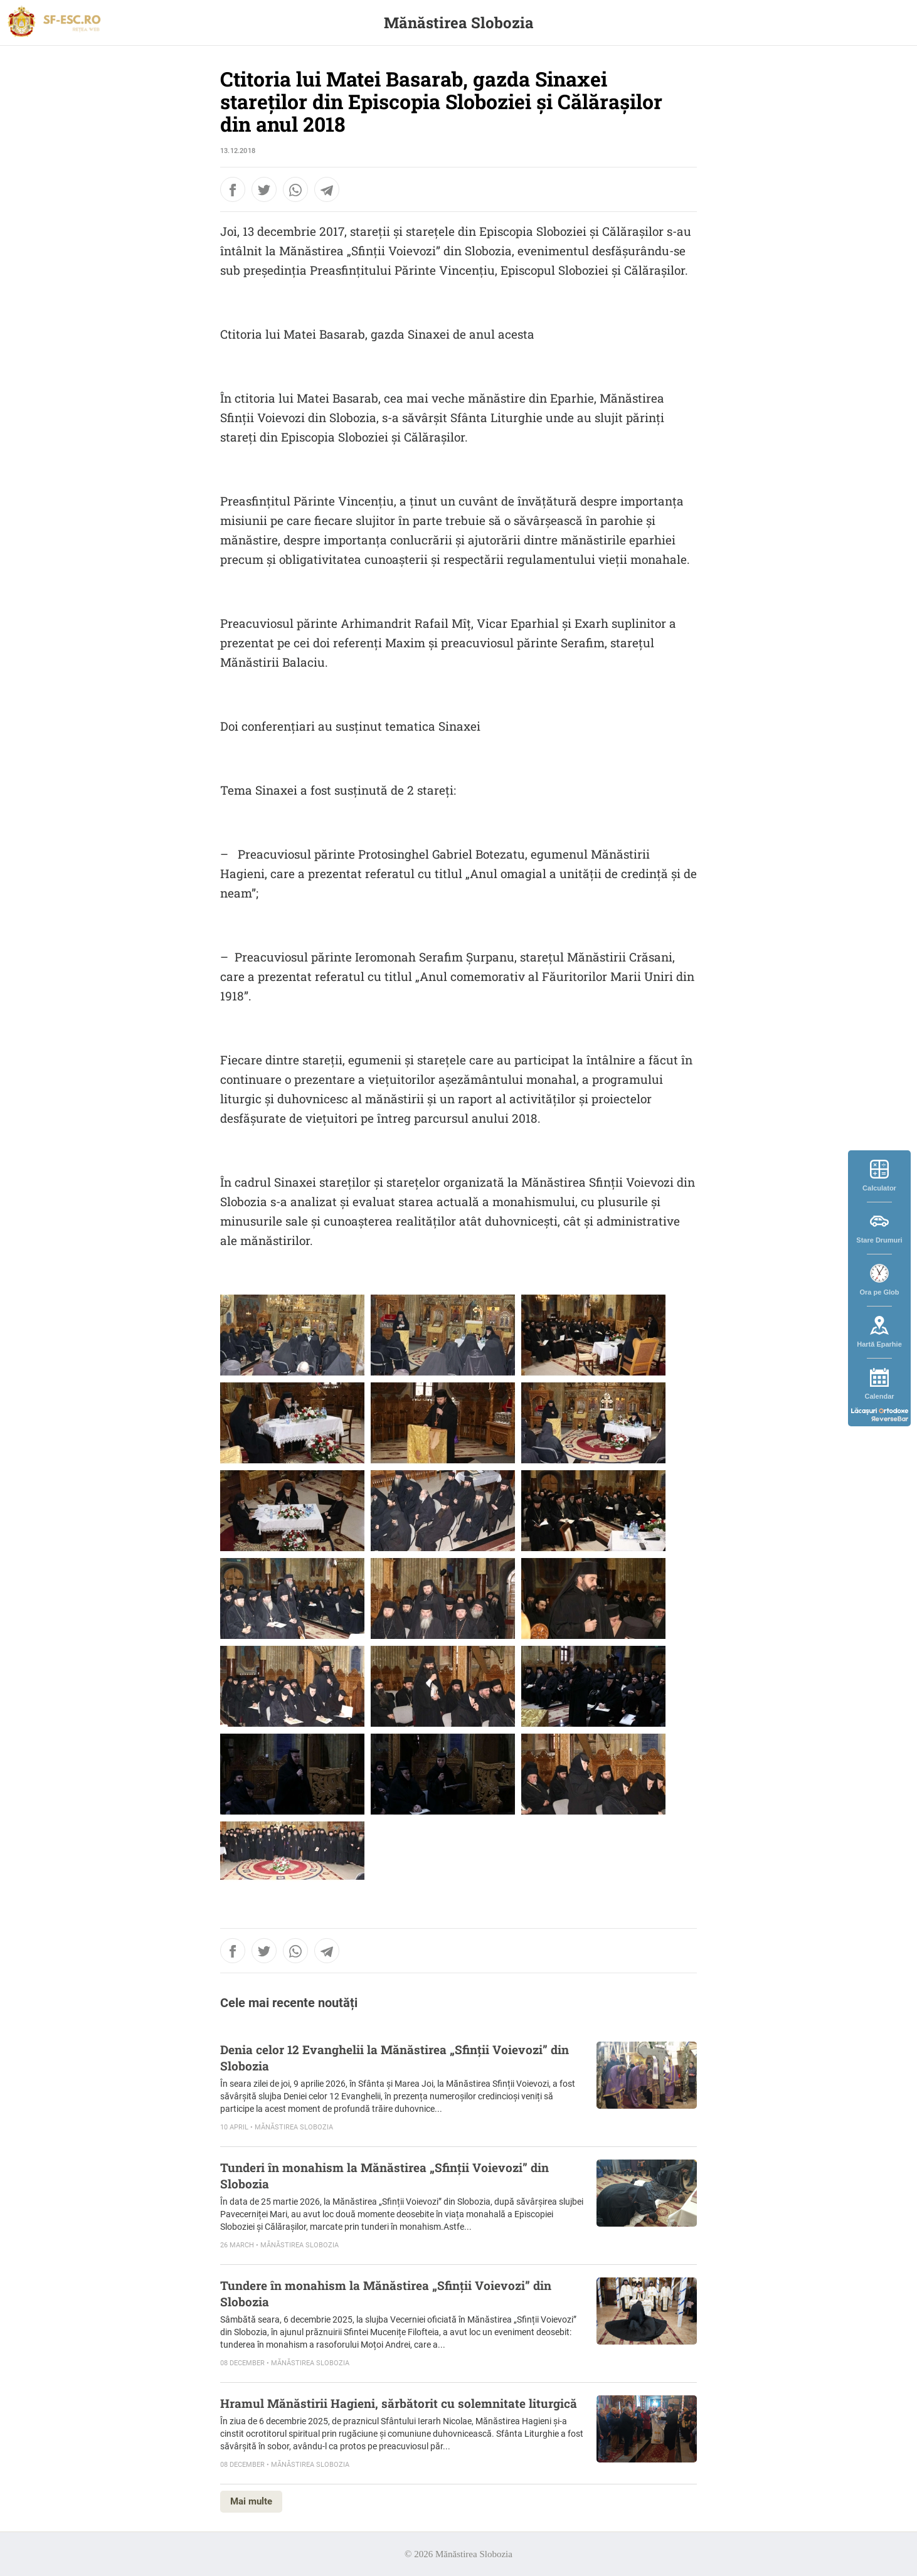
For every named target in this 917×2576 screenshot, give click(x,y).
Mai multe (251, 2501)
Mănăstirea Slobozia (459, 23)
